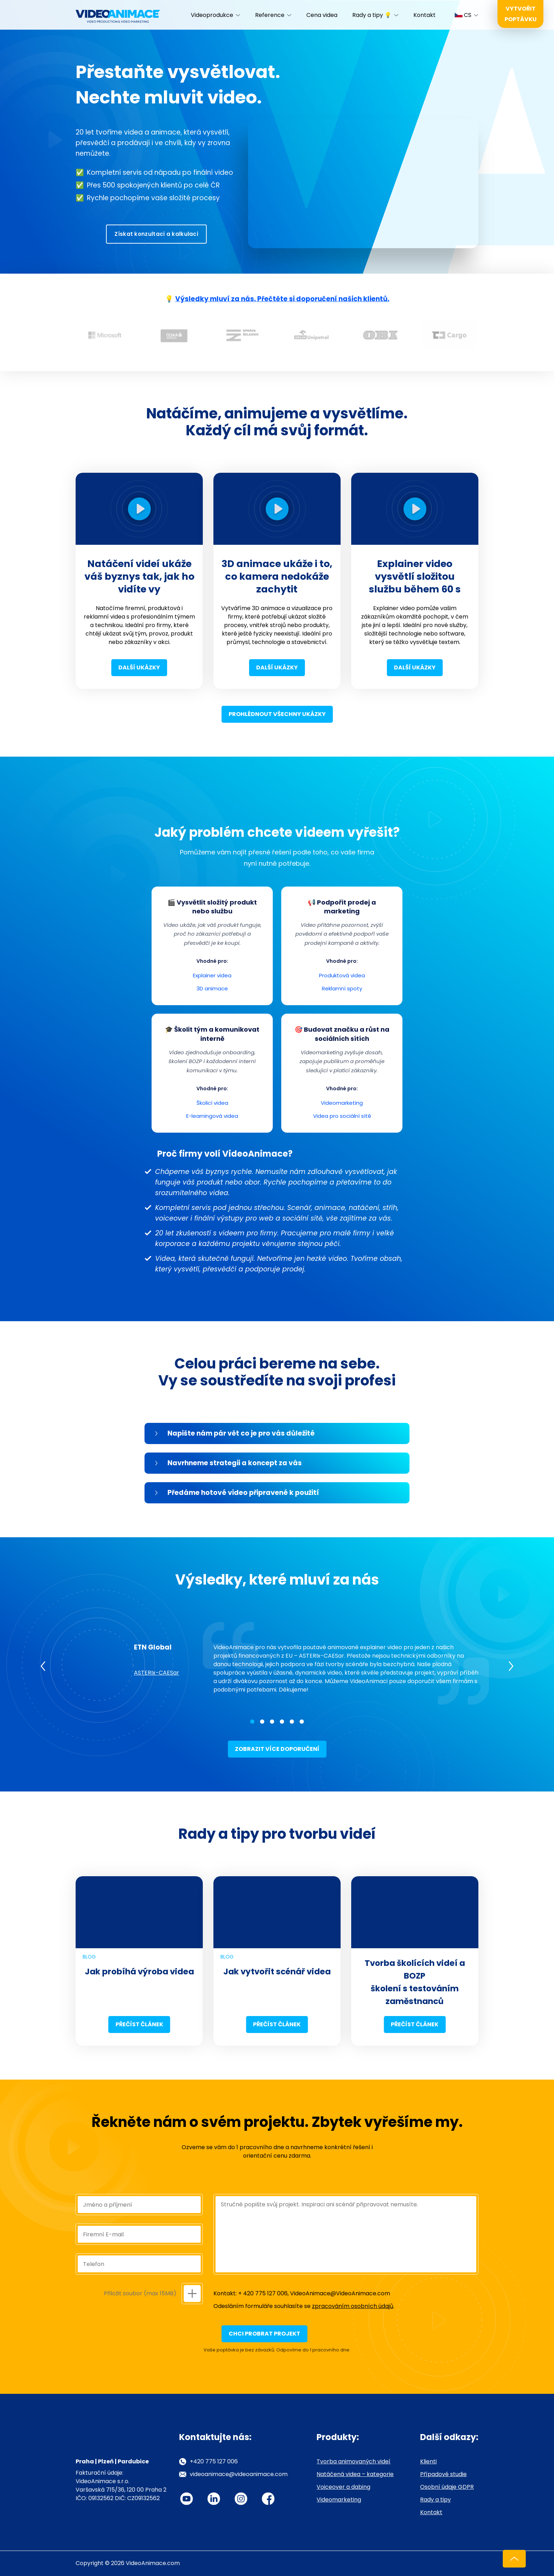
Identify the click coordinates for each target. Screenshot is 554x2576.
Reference (269, 15)
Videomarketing (342, 1103)
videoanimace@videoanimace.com (239, 2474)
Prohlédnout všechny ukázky (277, 714)
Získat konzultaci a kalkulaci (156, 234)
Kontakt (424, 15)
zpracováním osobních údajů (352, 2306)
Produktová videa (342, 975)
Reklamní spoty (342, 988)
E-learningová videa (212, 1116)
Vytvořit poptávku (521, 14)
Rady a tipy (435, 2500)
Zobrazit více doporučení (277, 1749)
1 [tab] (252, 1721)
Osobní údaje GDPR (447, 2487)
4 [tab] (282, 1721)
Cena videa (321, 15)
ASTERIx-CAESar (156, 1673)
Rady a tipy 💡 (371, 15)
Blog (89, 1956)
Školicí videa (212, 1103)
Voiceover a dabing (343, 2487)
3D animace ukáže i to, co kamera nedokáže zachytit (277, 576)
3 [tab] (272, 1721)
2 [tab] (262, 1721)
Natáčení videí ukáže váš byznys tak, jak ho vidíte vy (139, 576)
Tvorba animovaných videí (353, 2461)
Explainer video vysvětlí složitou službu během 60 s (415, 576)
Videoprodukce (212, 15)
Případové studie (443, 2474)
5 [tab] (292, 1721)
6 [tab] (302, 1721)
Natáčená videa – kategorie (355, 2474)
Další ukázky (139, 667)
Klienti (428, 2461)
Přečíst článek (139, 2024)
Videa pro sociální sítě (342, 1116)
